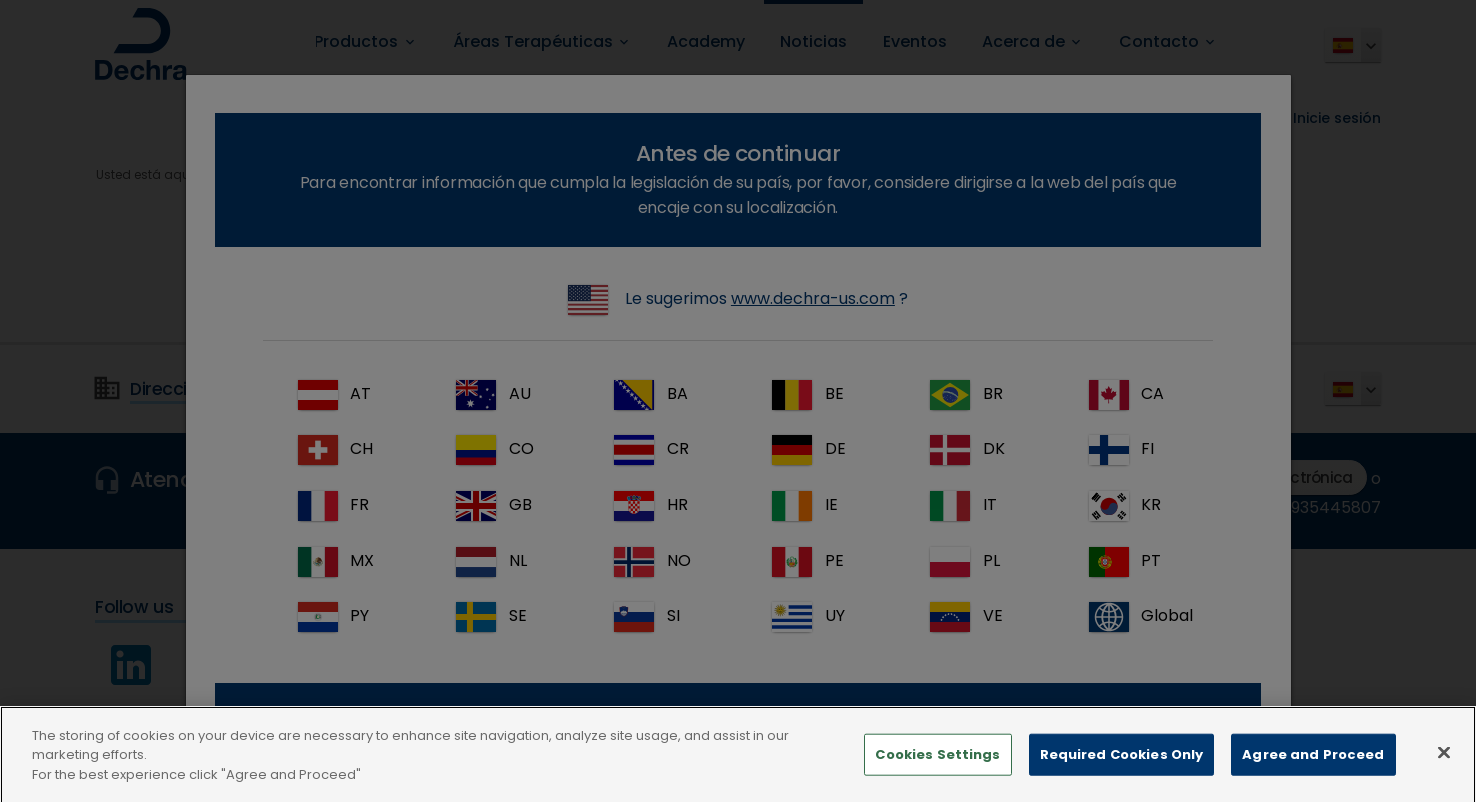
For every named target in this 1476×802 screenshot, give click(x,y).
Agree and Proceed (1313, 770)
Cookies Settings (937, 770)
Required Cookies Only (1122, 770)
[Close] (1444, 769)
